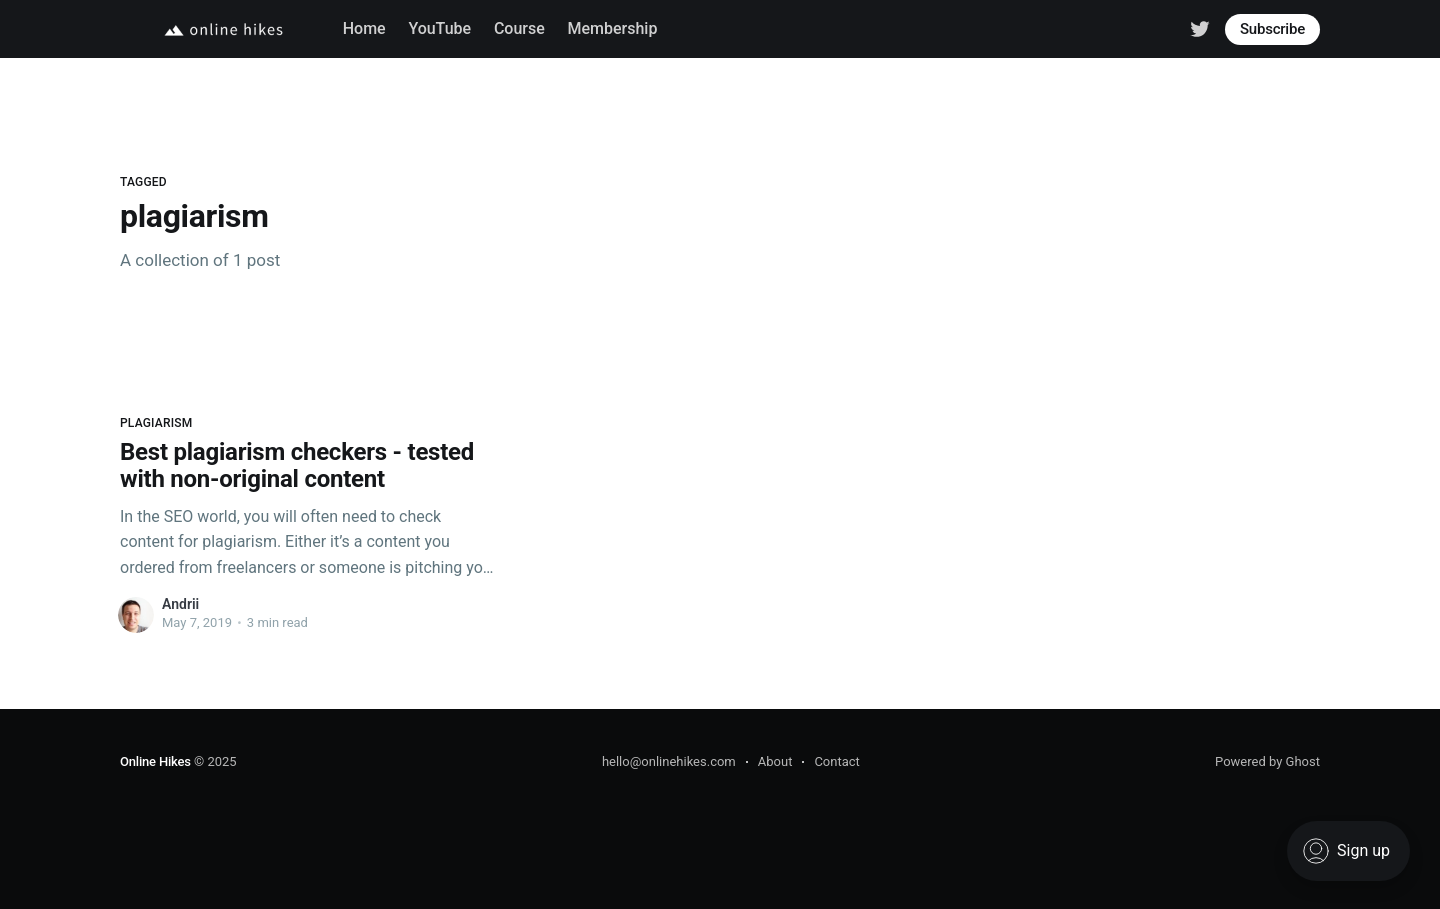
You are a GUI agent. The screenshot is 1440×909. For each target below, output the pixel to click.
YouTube (439, 28)
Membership (613, 28)
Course (519, 28)
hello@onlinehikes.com (669, 761)
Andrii (180, 604)
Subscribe (1272, 29)
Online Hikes (155, 761)
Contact (836, 761)
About (775, 761)
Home (364, 28)
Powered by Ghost (1267, 761)
